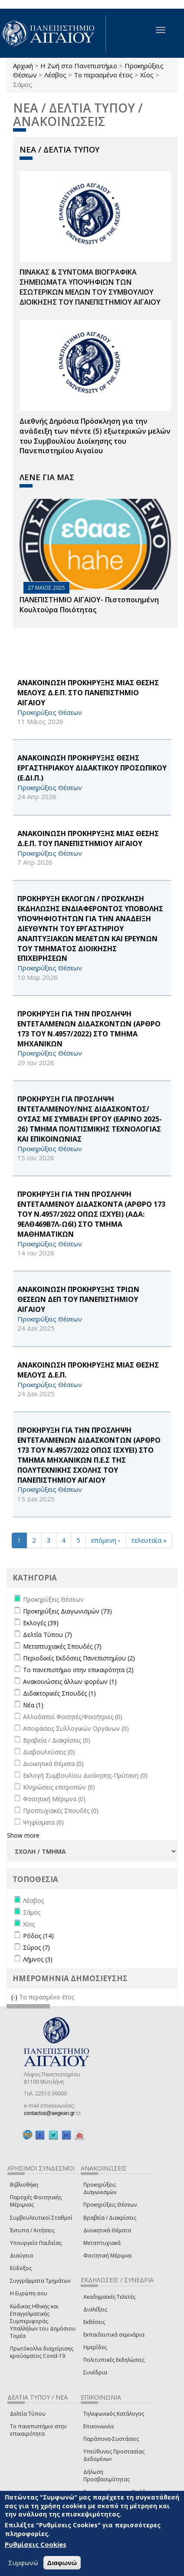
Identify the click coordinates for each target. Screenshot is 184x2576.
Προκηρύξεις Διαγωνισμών (99, 2188)
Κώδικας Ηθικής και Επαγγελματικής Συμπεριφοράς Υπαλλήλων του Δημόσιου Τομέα (43, 2321)
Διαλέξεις (95, 2309)
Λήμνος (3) (38, 1959)
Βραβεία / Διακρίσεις (109, 2217)
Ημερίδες (95, 2347)
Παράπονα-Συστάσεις (111, 2439)
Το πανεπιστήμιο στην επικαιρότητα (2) (78, 1670)
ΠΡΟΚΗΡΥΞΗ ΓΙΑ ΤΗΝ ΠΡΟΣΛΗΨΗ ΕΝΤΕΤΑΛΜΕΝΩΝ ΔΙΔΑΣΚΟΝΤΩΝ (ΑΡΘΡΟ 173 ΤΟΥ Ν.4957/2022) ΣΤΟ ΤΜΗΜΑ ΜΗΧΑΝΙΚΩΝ (89, 1029)
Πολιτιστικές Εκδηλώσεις (114, 2360)
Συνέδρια (95, 2372)
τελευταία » (149, 1540)
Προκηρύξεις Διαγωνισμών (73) (67, 1611)
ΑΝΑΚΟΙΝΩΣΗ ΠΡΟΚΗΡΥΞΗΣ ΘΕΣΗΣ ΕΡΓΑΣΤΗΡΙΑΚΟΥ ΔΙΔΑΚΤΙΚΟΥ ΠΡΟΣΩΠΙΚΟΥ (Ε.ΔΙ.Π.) (92, 768)
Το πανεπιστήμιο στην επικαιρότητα (38, 2430)
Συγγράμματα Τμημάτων (40, 2280)
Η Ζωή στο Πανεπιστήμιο (78, 65)
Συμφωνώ (23, 2562)
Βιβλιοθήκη (24, 2184)
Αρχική (23, 65)
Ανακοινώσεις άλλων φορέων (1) (70, 1681)
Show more (23, 1835)
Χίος (147, 74)
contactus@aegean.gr (52, 2113)
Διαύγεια (21, 2255)
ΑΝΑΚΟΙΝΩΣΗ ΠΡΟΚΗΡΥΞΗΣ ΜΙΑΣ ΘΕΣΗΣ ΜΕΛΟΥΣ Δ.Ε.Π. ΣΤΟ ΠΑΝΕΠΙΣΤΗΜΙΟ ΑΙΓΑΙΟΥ (88, 692)
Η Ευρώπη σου (28, 2293)
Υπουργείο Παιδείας (36, 2243)
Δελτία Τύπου (28, 2413)
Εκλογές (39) (41, 1623)
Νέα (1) (33, 1705)
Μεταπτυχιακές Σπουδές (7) (62, 1646)
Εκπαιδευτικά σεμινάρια (114, 2334)
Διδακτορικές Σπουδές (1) (59, 1693)
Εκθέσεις (94, 2322)
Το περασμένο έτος (103, 74)
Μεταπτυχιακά (102, 2243)
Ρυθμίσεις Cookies (35, 2544)
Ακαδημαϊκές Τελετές (109, 2296)
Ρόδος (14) (38, 1936)
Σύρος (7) (36, 1947)
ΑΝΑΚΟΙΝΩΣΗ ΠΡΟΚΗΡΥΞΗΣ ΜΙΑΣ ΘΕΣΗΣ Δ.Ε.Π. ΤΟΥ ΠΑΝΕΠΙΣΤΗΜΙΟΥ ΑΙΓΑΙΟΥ (88, 838)
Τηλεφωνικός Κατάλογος (113, 2413)
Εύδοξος (21, 2268)
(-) (15, 1997)
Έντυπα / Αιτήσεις (32, 2230)
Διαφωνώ (62, 2562)
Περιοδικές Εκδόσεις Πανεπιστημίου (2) (79, 1658)
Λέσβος (55, 74)
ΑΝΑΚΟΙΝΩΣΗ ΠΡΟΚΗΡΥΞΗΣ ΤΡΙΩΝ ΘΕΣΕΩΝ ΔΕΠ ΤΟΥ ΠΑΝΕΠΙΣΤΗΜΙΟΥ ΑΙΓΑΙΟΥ (78, 1299)
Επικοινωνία (98, 2426)
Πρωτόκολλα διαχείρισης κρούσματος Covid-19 (41, 2352)
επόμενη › (105, 1540)
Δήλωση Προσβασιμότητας (106, 2475)
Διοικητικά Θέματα (107, 2230)
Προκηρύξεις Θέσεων (110, 2204)
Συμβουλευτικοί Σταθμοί (41, 2217)
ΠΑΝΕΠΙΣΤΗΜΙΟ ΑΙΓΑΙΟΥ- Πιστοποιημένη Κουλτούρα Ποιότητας (89, 604)
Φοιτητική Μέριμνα (107, 2255)
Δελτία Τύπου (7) (47, 1634)
